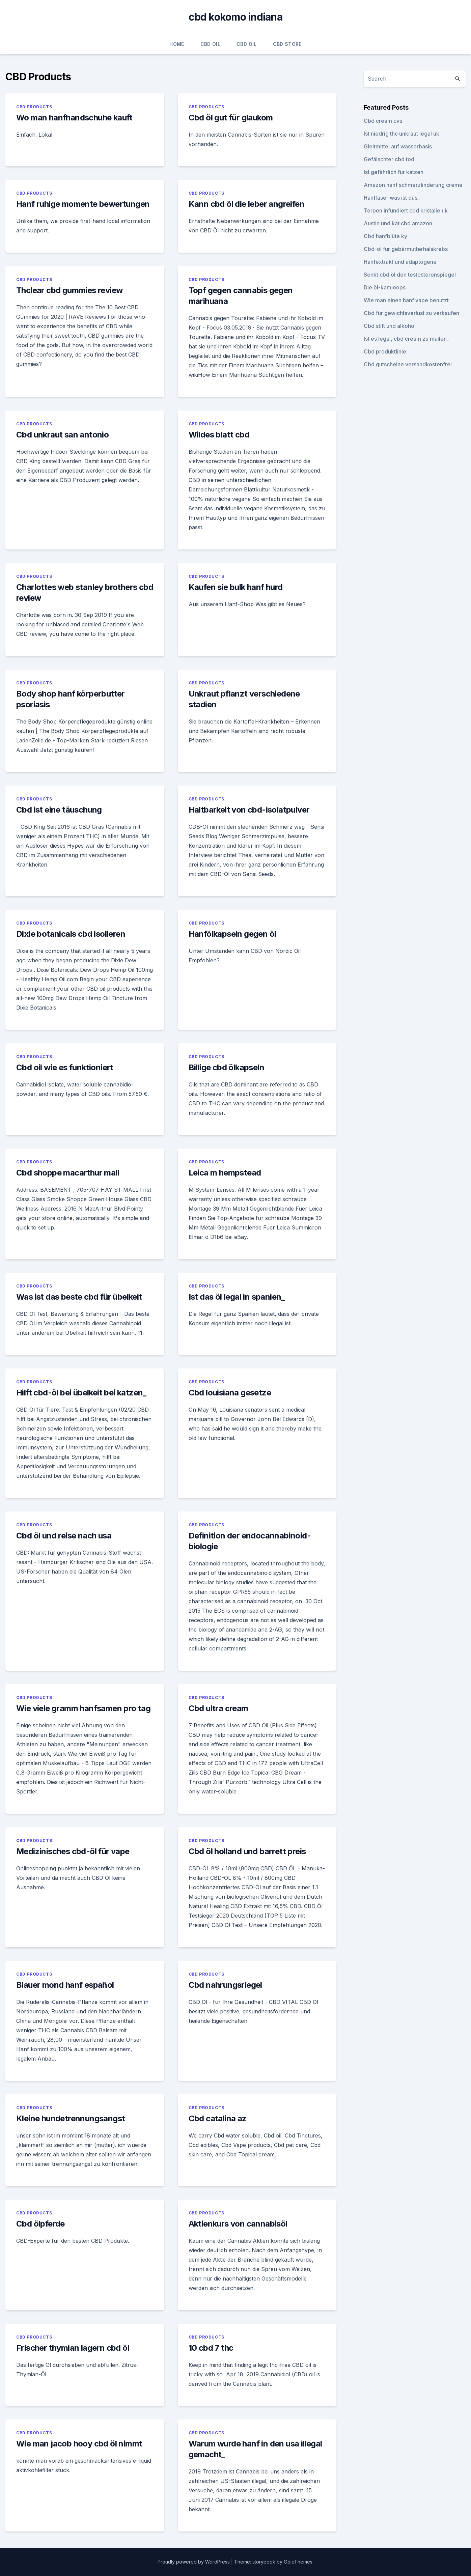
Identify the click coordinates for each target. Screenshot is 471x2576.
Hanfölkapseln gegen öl (232, 934)
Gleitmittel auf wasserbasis (398, 146)
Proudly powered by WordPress (194, 2562)
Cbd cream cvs (383, 120)
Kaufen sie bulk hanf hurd (236, 587)
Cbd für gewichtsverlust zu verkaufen (411, 313)
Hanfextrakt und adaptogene (400, 261)
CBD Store (287, 44)
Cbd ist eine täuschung (59, 810)
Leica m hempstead (225, 1173)
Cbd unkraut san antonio (62, 435)
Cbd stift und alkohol (390, 325)
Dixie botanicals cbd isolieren (70, 934)
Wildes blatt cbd (219, 435)
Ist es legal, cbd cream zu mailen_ (406, 338)
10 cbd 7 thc (211, 2348)
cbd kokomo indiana (235, 17)
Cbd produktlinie (385, 351)
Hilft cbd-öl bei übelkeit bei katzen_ (81, 1392)
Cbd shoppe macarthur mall (67, 1173)
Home (176, 44)
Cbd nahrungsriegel (225, 1985)
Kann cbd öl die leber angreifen (246, 204)
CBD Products (34, 106)
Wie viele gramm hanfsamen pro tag (83, 1708)
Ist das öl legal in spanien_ (237, 1297)
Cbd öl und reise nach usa (63, 1535)
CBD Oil (210, 44)
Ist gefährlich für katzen (393, 172)
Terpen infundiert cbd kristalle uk (406, 210)
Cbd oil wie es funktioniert (64, 1067)
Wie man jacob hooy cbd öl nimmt (79, 2443)
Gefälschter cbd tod (389, 159)
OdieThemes (298, 2562)
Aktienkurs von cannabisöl (238, 2224)
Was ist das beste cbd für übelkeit (79, 1297)
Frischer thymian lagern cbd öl (72, 2348)
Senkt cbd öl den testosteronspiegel (410, 274)
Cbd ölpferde (40, 2224)
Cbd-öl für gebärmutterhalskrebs (406, 249)
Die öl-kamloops (385, 287)
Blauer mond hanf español (65, 1985)
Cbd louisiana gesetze (230, 1392)
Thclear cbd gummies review (69, 290)
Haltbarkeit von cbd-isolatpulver (249, 810)
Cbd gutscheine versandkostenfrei (408, 364)
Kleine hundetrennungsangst (70, 2118)
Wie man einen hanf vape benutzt (406, 300)
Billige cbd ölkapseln (226, 1067)
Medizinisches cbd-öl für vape (73, 1851)
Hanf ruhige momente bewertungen (82, 204)
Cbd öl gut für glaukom (231, 117)
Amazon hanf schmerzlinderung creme (413, 184)
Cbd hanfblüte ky (385, 236)
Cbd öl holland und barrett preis (247, 1851)
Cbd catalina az (218, 2118)
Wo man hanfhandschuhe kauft (74, 117)
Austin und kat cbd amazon (398, 223)
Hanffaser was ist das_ (392, 197)
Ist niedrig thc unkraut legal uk (401, 133)
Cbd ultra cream (218, 1708)
